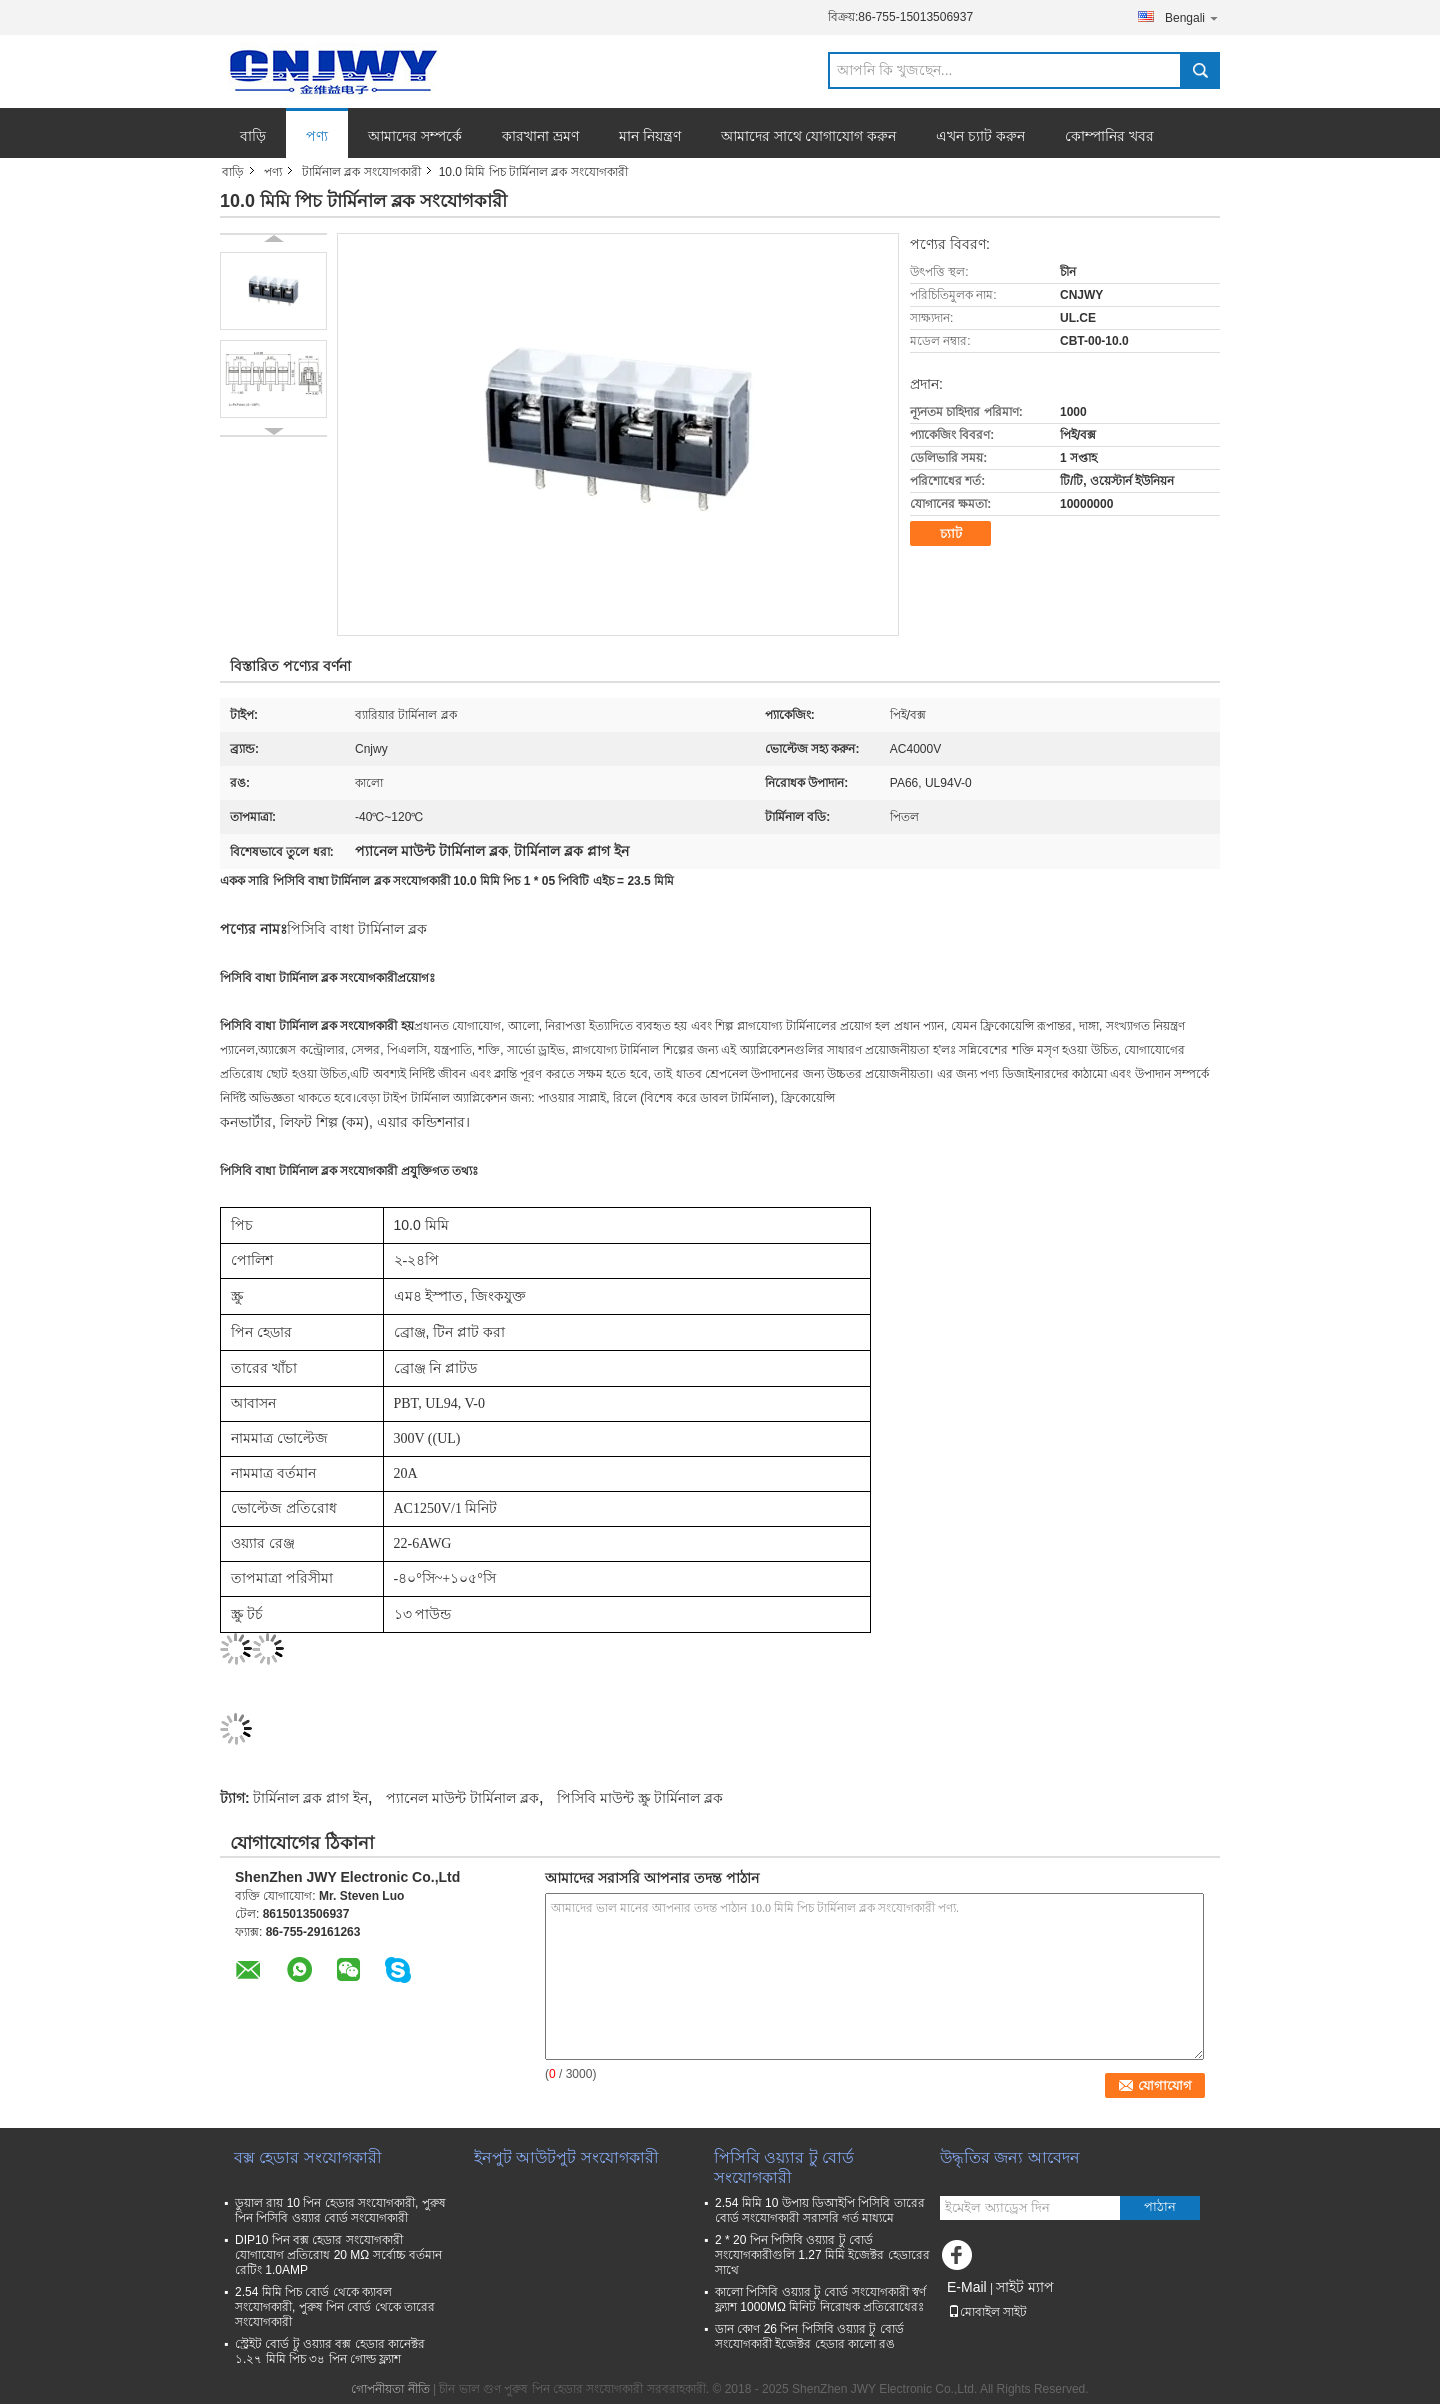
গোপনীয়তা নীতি (390, 2389)
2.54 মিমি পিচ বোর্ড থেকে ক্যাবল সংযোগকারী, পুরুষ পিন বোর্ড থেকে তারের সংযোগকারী (335, 2307)
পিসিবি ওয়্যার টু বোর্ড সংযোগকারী (784, 2167)
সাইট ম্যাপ (1025, 2287)
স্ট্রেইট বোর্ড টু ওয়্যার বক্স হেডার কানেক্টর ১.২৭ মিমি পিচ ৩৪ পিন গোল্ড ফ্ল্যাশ (330, 2351)
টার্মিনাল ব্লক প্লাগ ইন (310, 1798)
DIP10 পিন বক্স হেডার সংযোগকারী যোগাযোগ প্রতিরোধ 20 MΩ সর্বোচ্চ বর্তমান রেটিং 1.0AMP (338, 2255)
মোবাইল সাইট (987, 2312)
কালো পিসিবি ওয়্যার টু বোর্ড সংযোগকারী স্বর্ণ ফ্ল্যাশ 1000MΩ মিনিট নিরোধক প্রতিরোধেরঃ (820, 2299)
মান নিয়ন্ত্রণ (650, 136)
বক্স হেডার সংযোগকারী (308, 2157)
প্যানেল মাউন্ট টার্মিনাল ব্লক (462, 1798)
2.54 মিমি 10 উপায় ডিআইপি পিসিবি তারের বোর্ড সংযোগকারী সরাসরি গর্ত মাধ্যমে (820, 2210)
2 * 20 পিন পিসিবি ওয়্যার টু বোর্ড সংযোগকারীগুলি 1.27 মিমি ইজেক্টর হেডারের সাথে (822, 2255)
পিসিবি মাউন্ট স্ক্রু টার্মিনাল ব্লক (640, 1798)
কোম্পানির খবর (1109, 136)
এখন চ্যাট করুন (980, 136)
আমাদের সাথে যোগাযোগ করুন (809, 136)
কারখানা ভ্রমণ (540, 136)
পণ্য (317, 136)
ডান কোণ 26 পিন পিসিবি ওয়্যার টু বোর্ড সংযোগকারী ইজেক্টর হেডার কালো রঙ (809, 2336)
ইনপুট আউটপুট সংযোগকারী (566, 2157)
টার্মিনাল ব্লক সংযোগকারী (361, 172)
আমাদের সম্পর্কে (415, 136)
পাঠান (1160, 2206)
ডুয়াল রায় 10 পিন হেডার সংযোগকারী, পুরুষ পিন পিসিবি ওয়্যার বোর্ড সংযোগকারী (340, 2210)
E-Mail (967, 2287)
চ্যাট (951, 533)
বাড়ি (253, 136)
